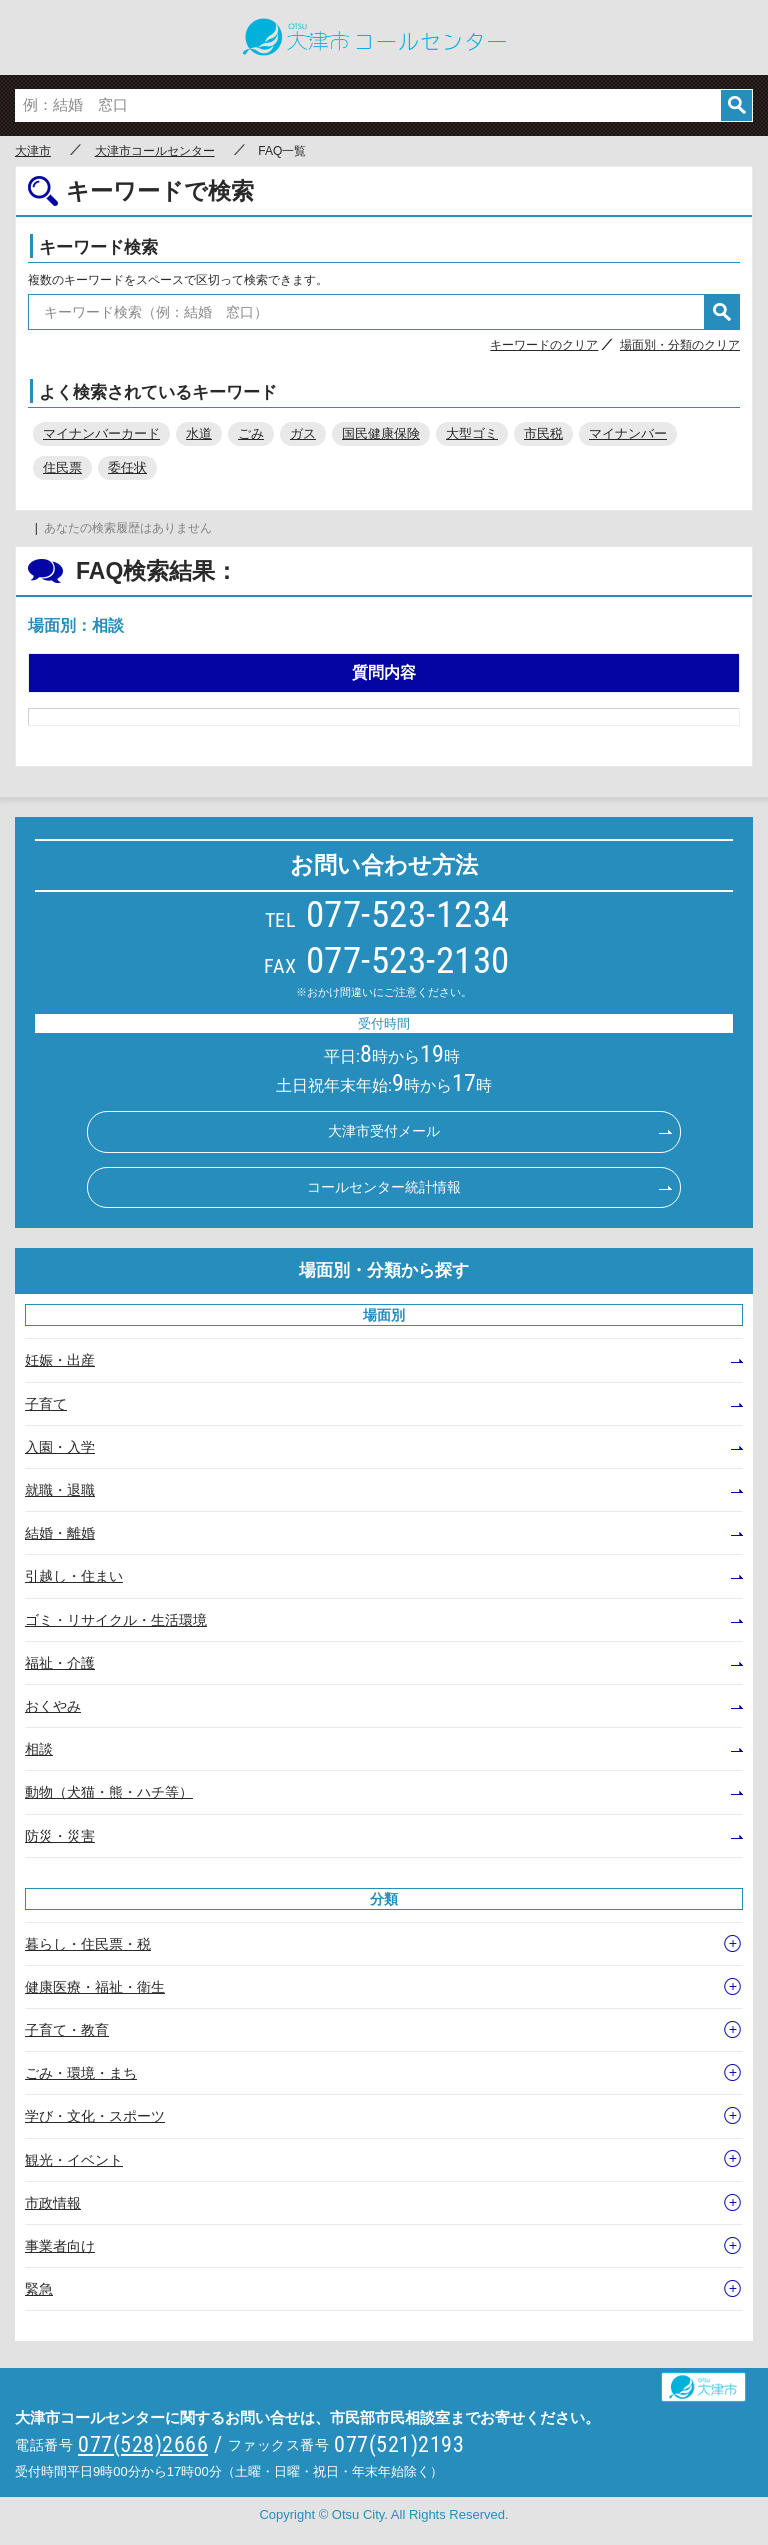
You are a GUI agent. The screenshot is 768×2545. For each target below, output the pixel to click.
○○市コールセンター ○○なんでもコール (384, 37)
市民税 (543, 433)
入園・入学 (60, 1447)
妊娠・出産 (60, 1360)
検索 (736, 105)
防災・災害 (60, 1836)
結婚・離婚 (60, 1533)
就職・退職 (60, 1490)
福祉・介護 (60, 1663)
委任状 (127, 467)
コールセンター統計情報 (384, 1187)
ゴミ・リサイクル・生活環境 (116, 1620)
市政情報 (53, 2203)
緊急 (39, 2289)
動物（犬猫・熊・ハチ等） (109, 1792)
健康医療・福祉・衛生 (95, 1987)
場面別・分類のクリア (680, 345)
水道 (199, 433)
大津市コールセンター (155, 151)
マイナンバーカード (101, 433)
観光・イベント (74, 2160)
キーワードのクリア (544, 345)
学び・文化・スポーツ (95, 2116)
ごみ (251, 433)
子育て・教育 (67, 2030)
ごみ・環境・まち (81, 2073)
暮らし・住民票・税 (88, 1944)
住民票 (62, 467)
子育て (46, 1404)
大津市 (33, 151)
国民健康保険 (381, 433)
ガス (303, 433)
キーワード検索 (98, 247)
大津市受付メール (384, 1131)
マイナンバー (628, 433)
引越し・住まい (74, 1576)
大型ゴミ (472, 433)
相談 (39, 1749)
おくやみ (53, 1706)
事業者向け (60, 2246)
